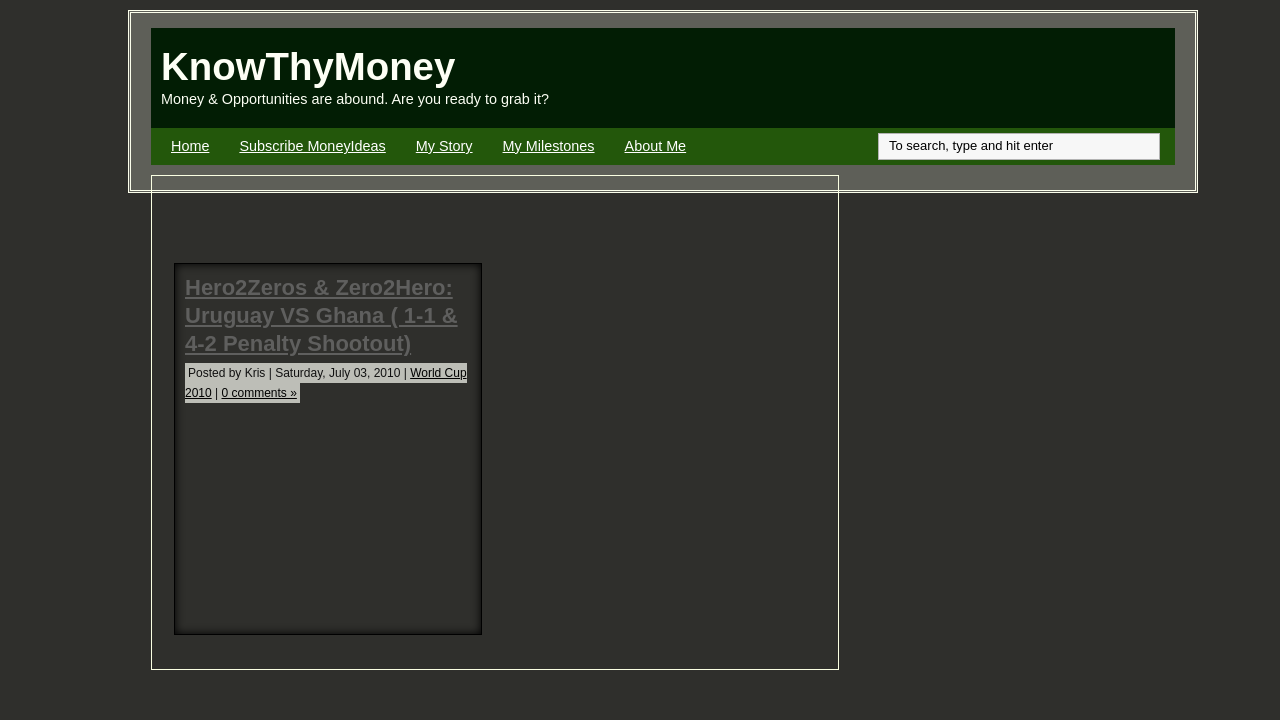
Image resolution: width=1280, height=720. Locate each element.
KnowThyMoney (308, 66)
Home (190, 146)
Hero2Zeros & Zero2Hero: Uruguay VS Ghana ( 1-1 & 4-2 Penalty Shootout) (321, 315)
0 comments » (259, 393)
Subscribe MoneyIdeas (312, 146)
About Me (656, 146)
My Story (444, 146)
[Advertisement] (941, 78)
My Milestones (549, 146)
